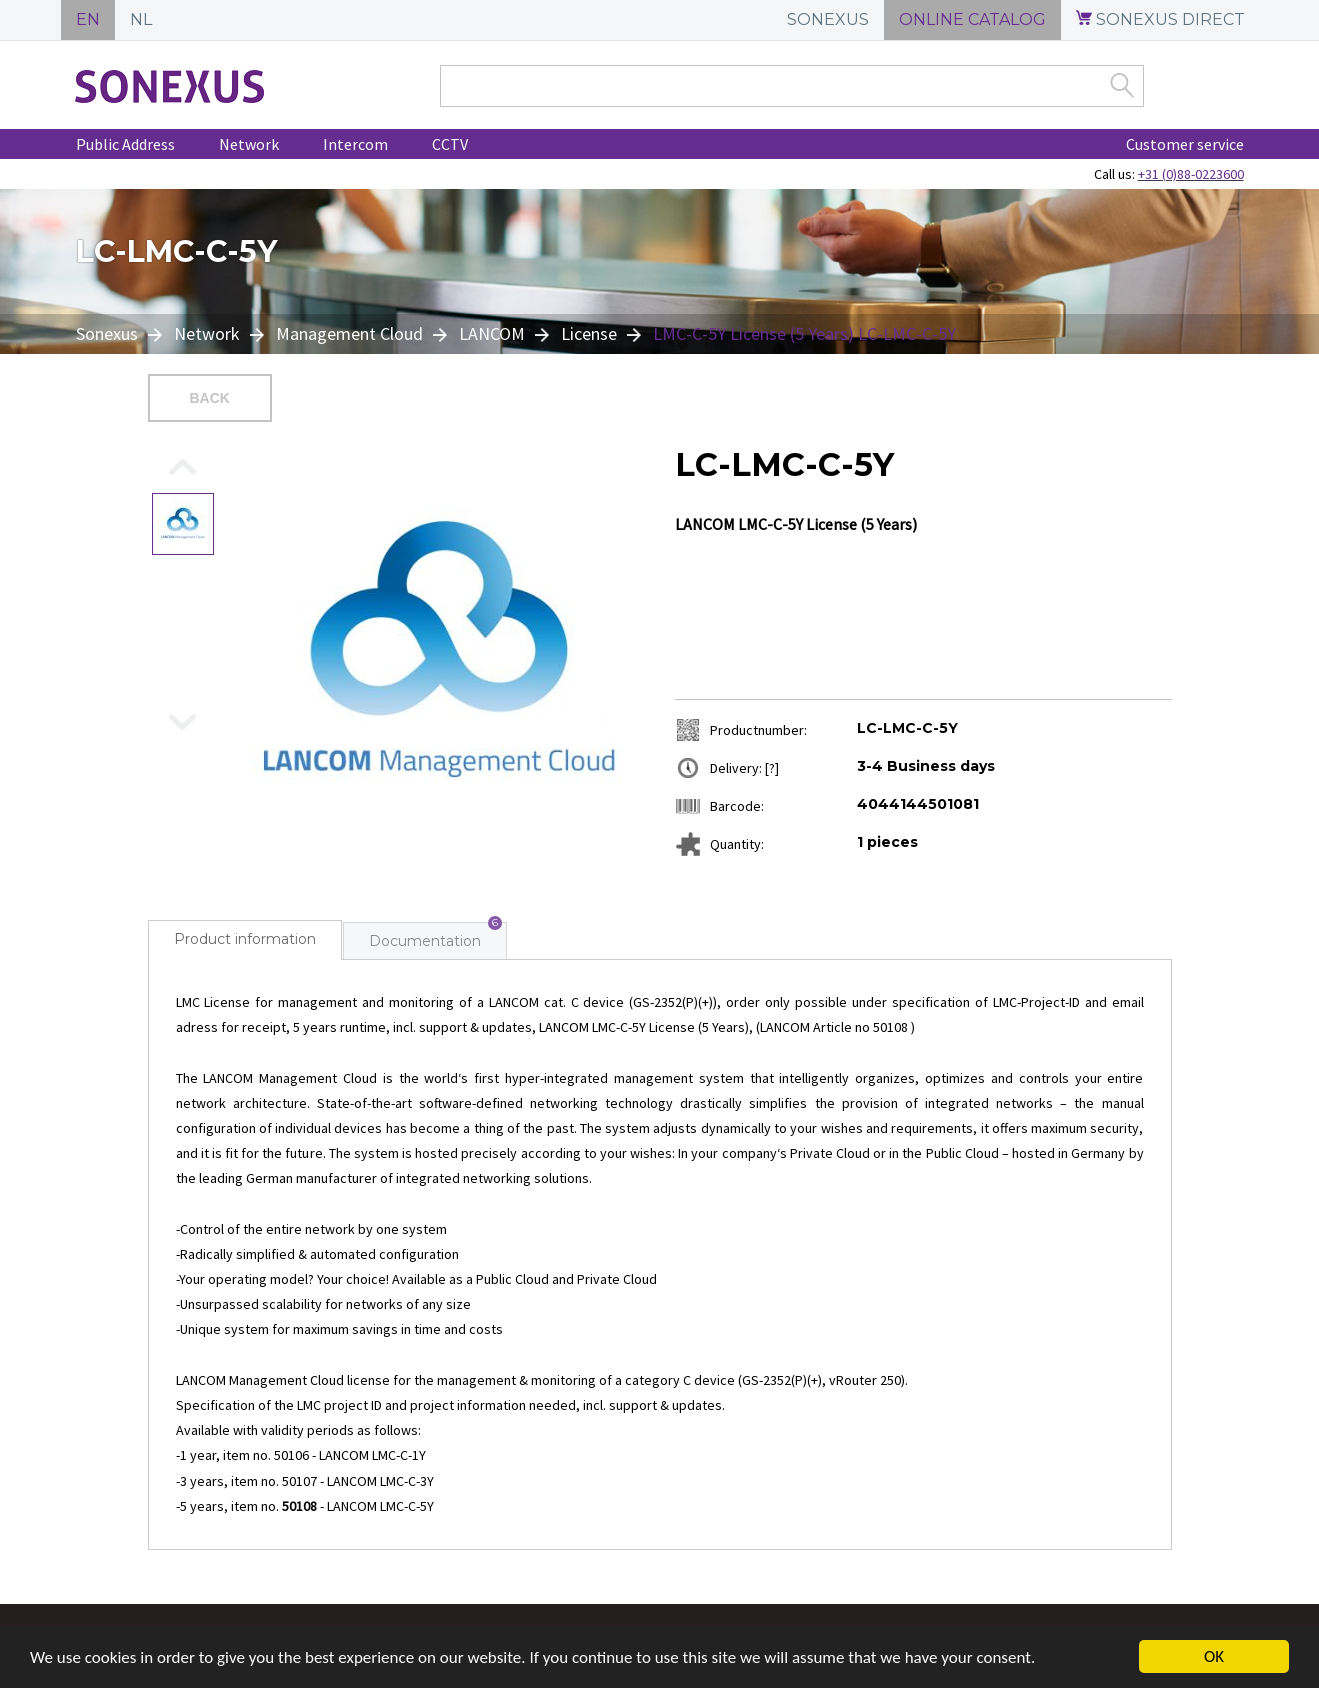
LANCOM (492, 333)
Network (249, 144)
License (589, 333)
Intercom (355, 144)
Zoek (1122, 85)
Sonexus (109, 333)
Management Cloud (349, 333)
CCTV (450, 144)
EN (88, 19)
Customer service (1185, 144)
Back (210, 398)
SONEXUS (828, 19)
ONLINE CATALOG (972, 19)
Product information (245, 939)
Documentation (425, 941)
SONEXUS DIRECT (1160, 19)
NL (141, 19)
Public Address (125, 144)
